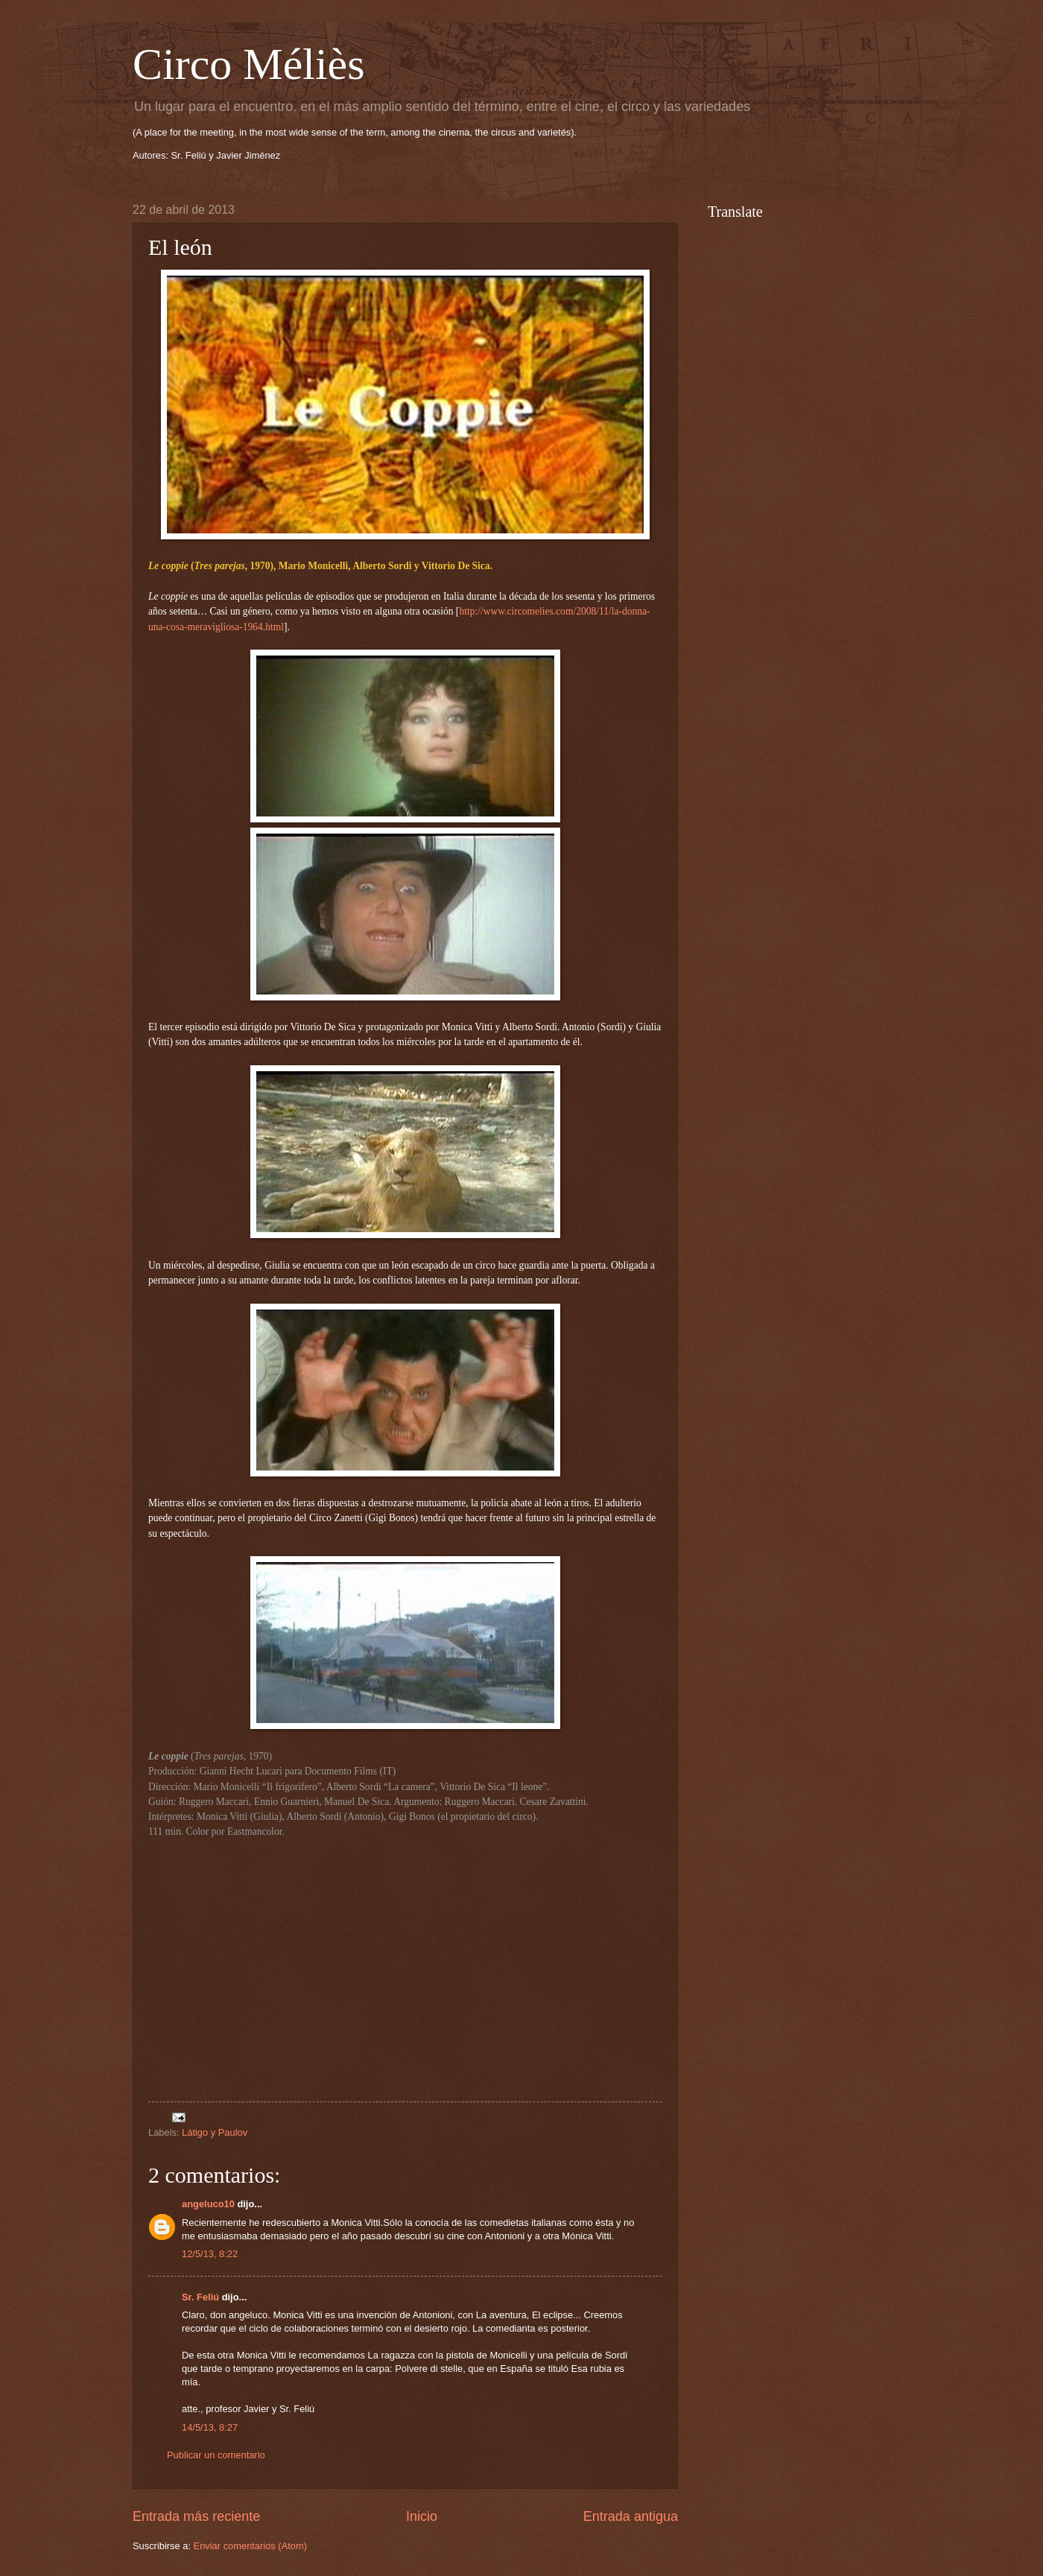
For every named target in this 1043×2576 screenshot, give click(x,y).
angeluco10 (208, 2203)
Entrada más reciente (196, 2516)
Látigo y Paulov (214, 2132)
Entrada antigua (630, 2516)
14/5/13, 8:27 (210, 2427)
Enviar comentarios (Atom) (250, 2545)
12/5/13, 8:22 (210, 2253)
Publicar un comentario (216, 2455)
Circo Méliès (249, 64)
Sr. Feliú (200, 2297)
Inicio (421, 2516)
